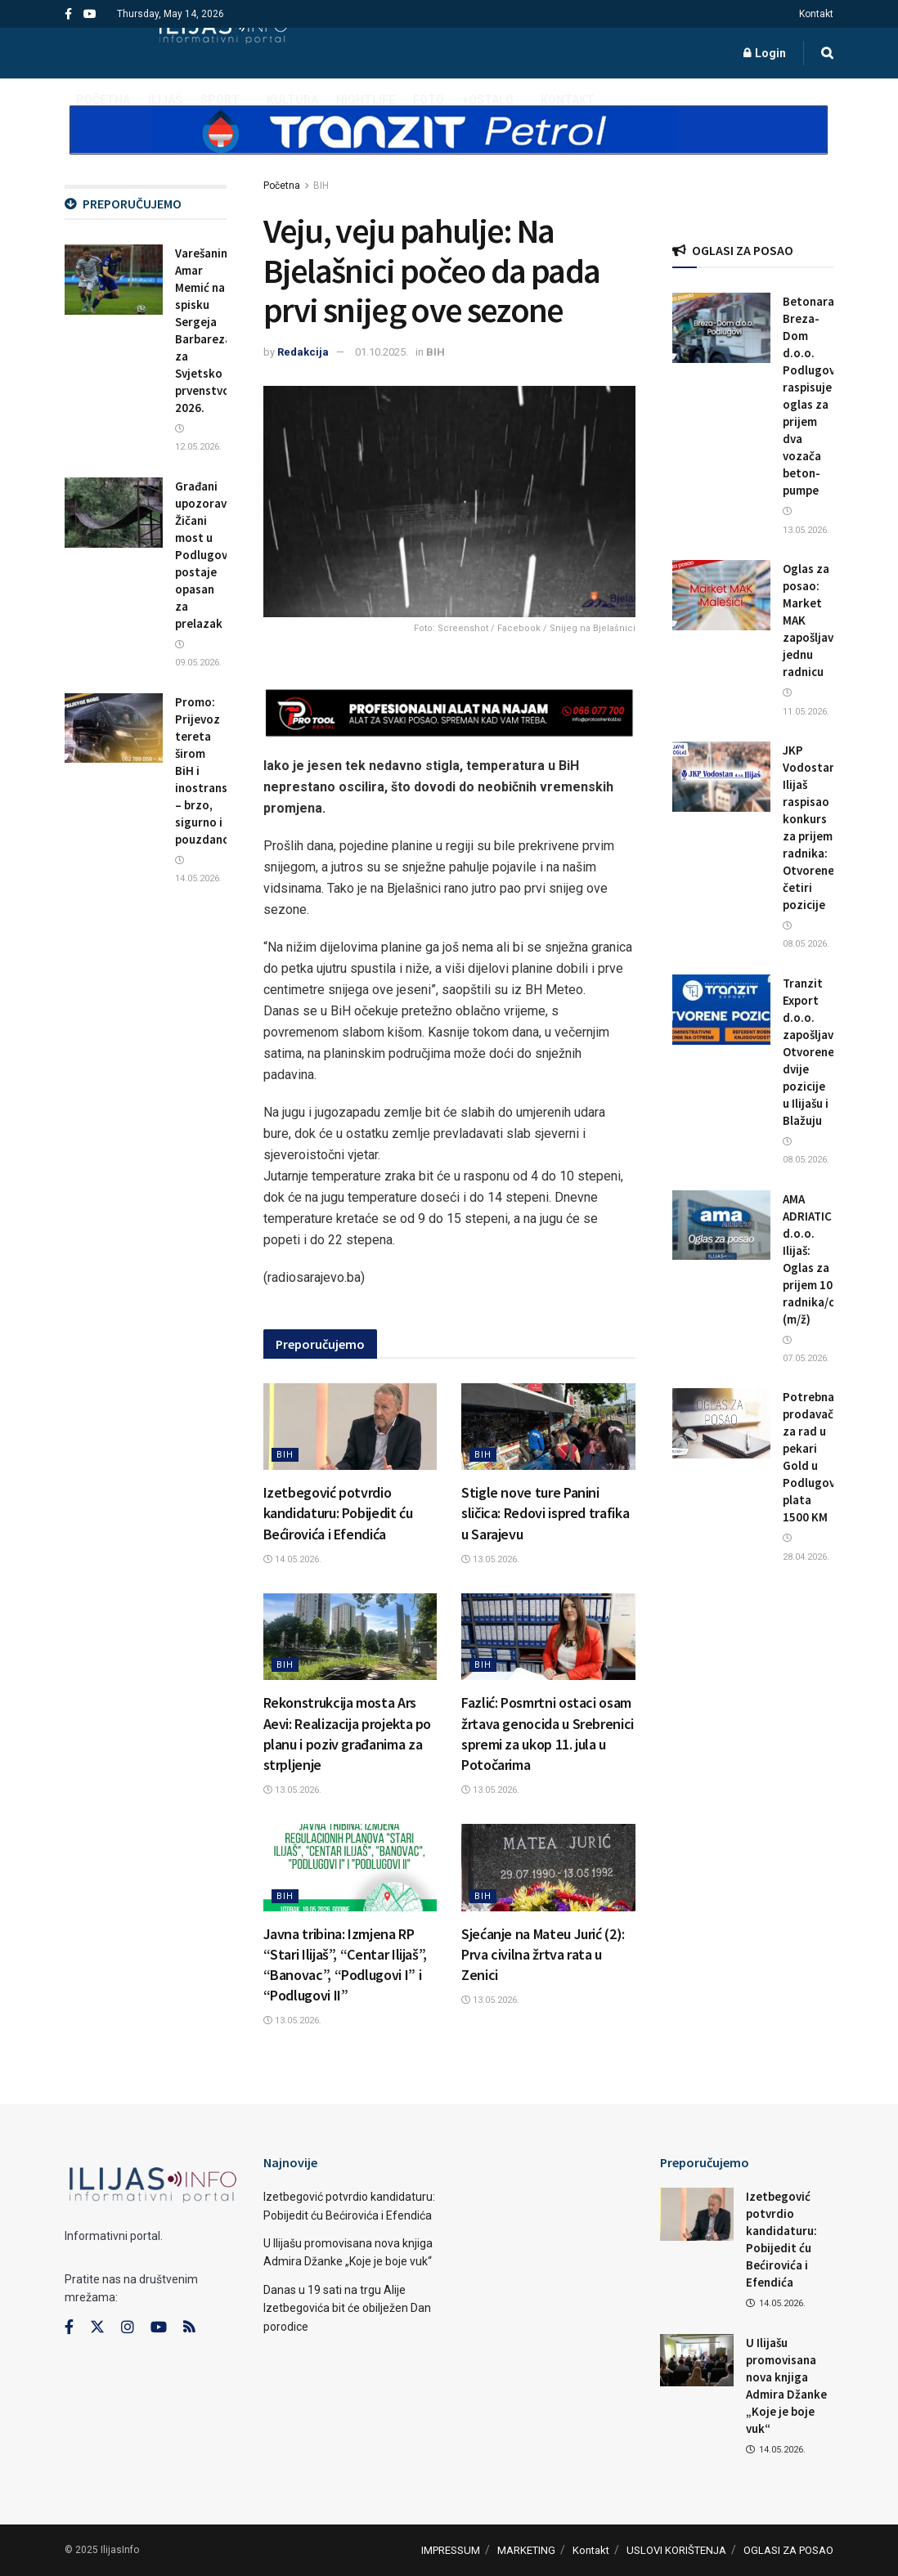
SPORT (220, 99)
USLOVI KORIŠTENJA (676, 2550)
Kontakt (816, 14)
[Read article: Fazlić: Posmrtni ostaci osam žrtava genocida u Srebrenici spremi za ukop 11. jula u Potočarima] (548, 1636)
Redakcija (303, 352)
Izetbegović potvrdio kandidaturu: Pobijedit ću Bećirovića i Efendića (338, 1513)
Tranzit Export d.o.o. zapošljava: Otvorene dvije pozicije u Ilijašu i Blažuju (813, 1051)
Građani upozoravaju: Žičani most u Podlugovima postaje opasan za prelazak (211, 554)
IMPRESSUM (450, 2550)
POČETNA (103, 99)
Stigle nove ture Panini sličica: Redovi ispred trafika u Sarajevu (545, 1513)
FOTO (428, 99)
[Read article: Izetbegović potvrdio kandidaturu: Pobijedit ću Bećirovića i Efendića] (350, 1426)
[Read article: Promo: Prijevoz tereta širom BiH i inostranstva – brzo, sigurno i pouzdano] (114, 728)
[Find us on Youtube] (158, 2327)
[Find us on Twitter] (97, 2327)
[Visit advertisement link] (449, 144)
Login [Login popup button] (764, 53)
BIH (321, 185)
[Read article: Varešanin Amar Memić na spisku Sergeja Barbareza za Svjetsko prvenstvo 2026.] (114, 279)
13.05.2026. (490, 1559)
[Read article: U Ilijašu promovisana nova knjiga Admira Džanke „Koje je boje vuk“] (697, 2360)
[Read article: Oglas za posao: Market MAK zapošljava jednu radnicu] (721, 595)
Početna (281, 185)
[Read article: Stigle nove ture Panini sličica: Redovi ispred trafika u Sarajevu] (548, 1426)
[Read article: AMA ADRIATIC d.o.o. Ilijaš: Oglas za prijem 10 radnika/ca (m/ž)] (721, 1225)
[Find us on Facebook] (69, 2327)
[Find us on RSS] (189, 2327)
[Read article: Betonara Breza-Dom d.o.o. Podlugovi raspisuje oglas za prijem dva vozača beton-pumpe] (721, 328)
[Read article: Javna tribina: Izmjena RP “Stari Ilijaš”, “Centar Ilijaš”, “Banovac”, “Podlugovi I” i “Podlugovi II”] (350, 1867)
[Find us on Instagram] (127, 2327)
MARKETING (526, 2550)
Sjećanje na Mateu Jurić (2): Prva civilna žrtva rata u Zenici (543, 1954)
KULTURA (292, 99)
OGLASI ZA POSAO (788, 2550)
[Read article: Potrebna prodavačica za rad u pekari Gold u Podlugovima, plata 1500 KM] (721, 1423)
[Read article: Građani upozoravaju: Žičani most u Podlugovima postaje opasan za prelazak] (114, 512)
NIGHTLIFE (365, 99)
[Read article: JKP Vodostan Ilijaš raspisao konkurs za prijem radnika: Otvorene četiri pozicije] (721, 776)
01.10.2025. (381, 352)
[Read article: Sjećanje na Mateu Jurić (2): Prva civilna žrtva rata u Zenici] (548, 1867)
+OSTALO (488, 99)
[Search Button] (827, 53)
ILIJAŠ (165, 99)
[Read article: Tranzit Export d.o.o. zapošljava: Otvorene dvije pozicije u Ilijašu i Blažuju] (721, 1009)
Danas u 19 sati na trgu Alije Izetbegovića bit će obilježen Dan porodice (347, 2308)
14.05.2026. (292, 1559)
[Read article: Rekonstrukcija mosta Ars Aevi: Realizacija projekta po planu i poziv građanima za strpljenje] (350, 1636)
